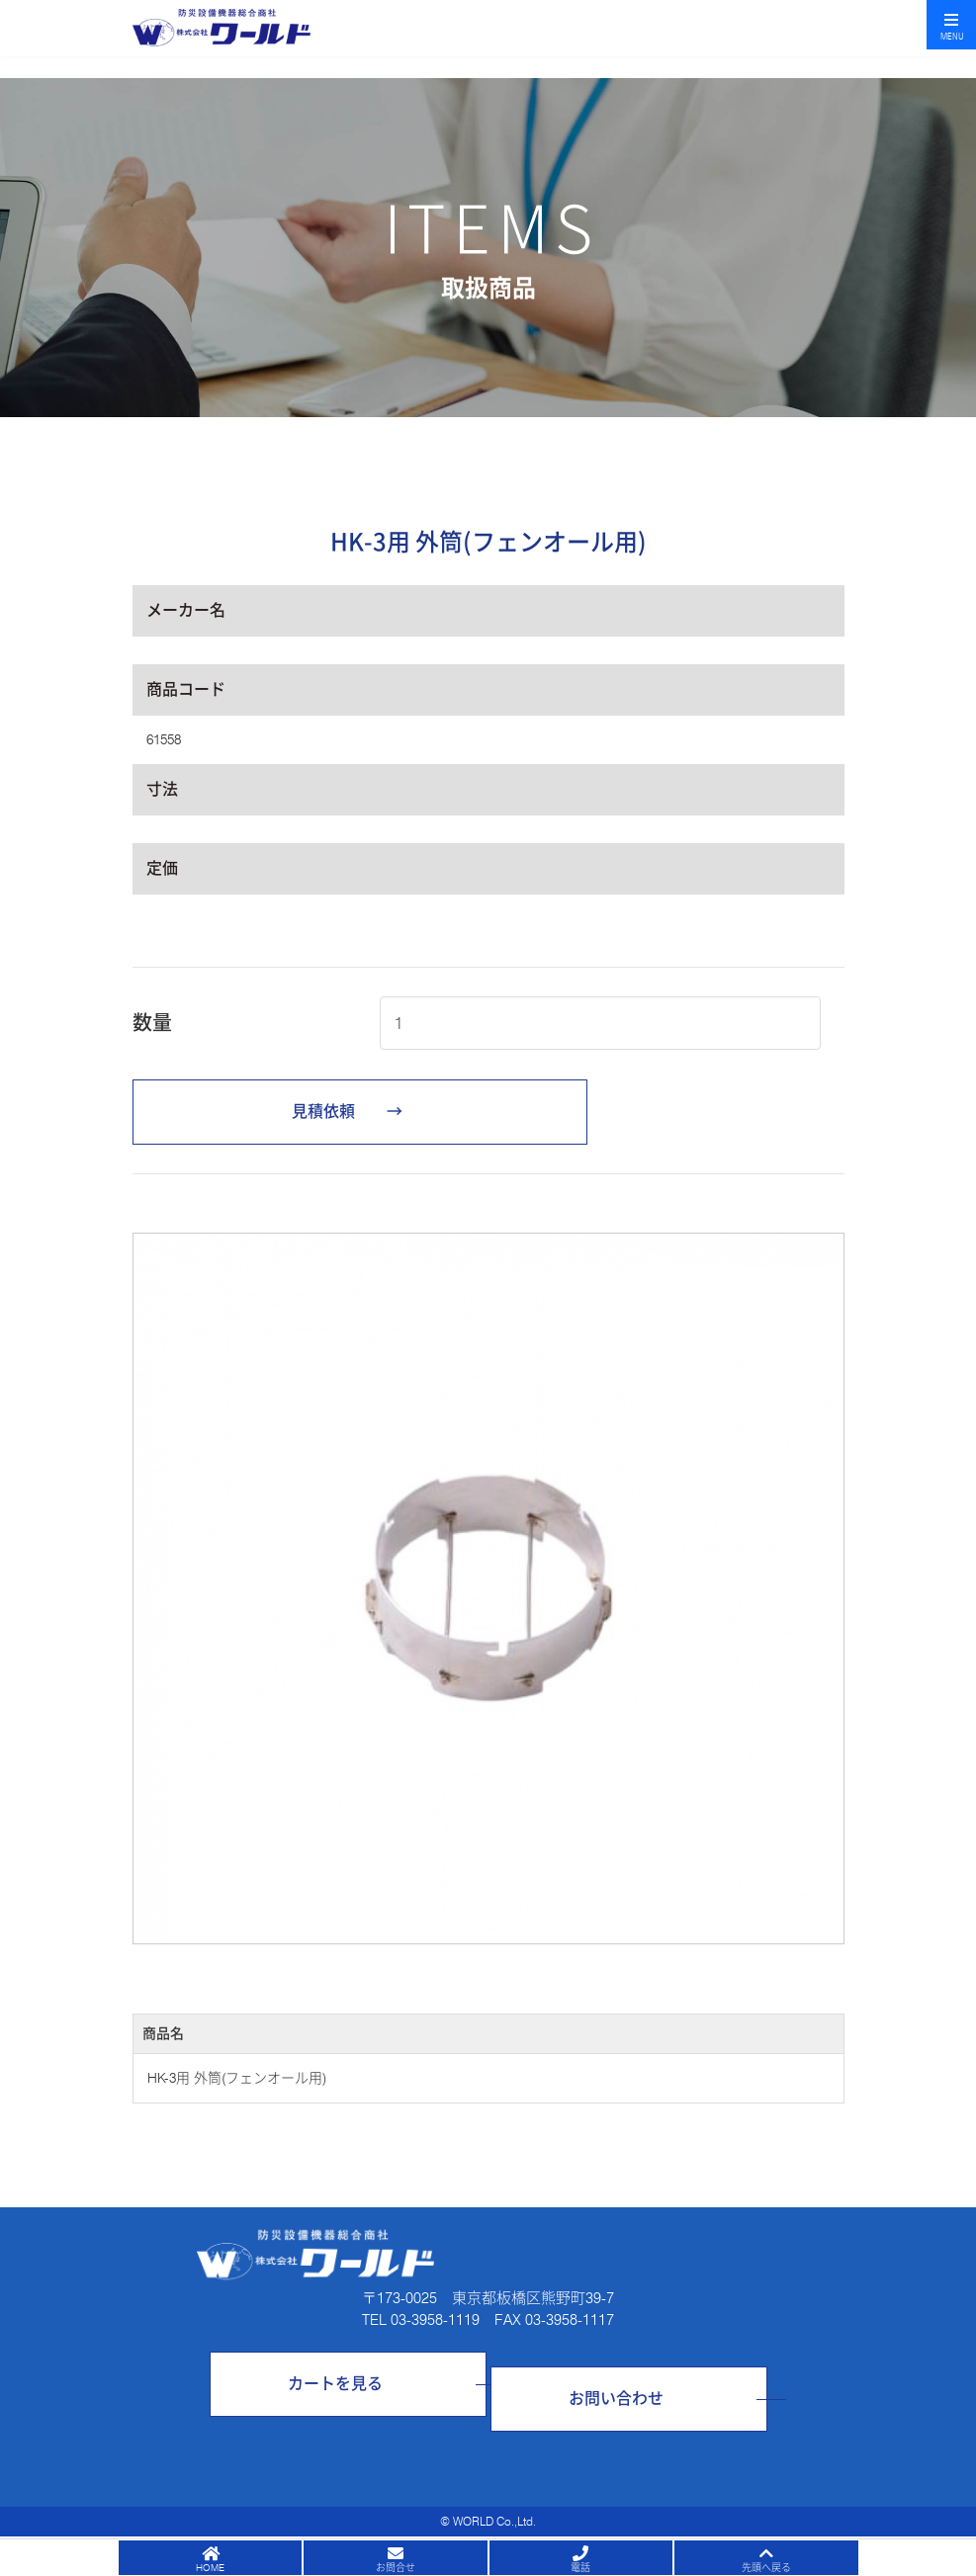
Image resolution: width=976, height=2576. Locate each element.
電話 (580, 2567)
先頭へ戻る (766, 2567)
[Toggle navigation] (951, 24)
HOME (210, 2567)
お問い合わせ (616, 2398)
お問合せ (395, 2567)
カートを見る (335, 2383)
